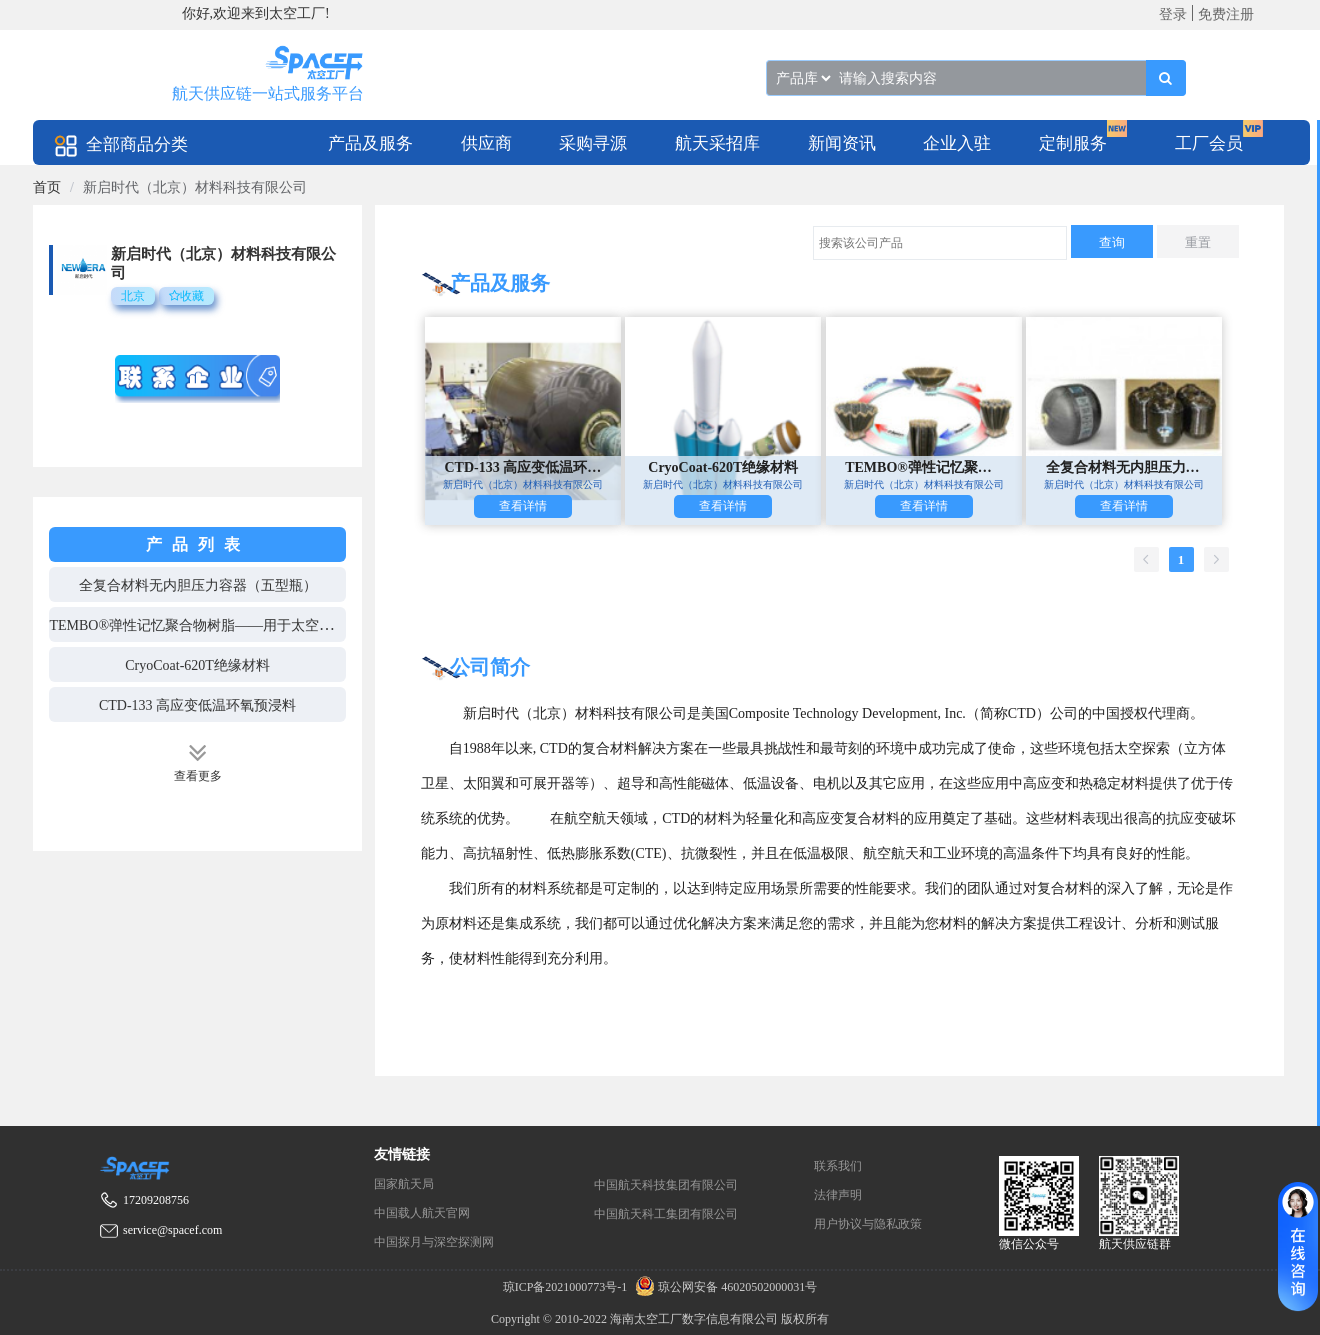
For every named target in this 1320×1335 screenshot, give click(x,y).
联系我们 (838, 1166)
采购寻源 (593, 143)
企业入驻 (957, 143)
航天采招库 (717, 143)
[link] (47, 187)
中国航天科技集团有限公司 (666, 1185)
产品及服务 (370, 143)
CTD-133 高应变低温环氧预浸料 (197, 705)
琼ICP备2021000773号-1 (567, 1287)
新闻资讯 (842, 143)
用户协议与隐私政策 (868, 1224)
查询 (1112, 242)
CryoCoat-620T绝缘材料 (197, 665)
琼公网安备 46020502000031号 (723, 1287)
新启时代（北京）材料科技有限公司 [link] (195, 187)
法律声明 (838, 1195)
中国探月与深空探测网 (434, 1242)
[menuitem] (370, 142)
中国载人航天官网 (422, 1213)
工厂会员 (1209, 143)
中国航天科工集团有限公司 (666, 1214)
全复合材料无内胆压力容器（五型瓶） (198, 585)
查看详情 (523, 506)
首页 (47, 187)
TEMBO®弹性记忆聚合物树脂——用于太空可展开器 (212, 625)
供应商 (486, 143)
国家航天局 (404, 1184)
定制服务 (1073, 143)
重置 (1198, 242)
